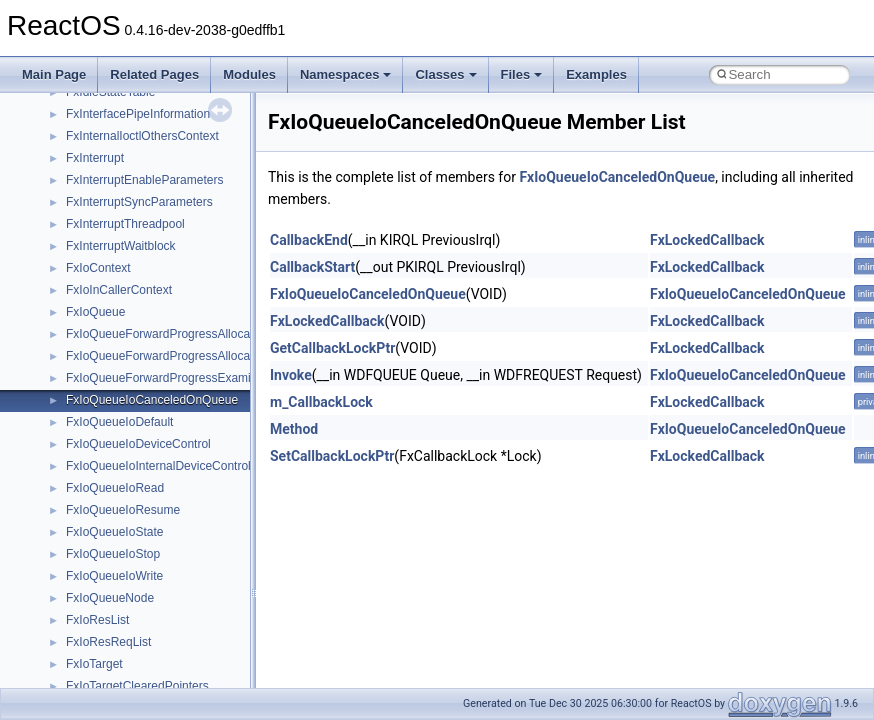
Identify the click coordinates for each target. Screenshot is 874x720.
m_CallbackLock (321, 402)
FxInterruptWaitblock (121, 246)
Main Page (54, 74)
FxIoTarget (94, 664)
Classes (445, 74)
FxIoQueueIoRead (115, 488)
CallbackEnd (309, 240)
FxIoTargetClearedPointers (137, 686)
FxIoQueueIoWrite (114, 576)
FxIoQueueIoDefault (119, 422)
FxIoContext (98, 268)
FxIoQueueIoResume (123, 510)
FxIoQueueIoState (114, 532)
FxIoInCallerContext (119, 290)
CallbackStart (312, 267)
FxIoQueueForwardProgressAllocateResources (191, 334)
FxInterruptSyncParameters (139, 202)
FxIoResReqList (108, 642)
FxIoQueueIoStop (113, 554)
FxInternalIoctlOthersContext (142, 136)
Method (294, 429)
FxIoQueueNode (110, 598)
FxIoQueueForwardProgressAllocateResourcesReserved (217, 356)
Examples (596, 74)
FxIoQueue (95, 312)
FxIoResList (97, 620)
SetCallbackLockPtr (332, 456)
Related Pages (154, 74)
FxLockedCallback (707, 240)
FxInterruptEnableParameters (144, 180)
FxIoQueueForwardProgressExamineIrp (172, 378)
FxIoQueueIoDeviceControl (138, 444)
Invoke (291, 375)
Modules (249, 74)
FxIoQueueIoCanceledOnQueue (152, 400)
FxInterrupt (95, 158)
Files (522, 74)
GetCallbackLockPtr (332, 348)
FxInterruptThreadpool (125, 224)
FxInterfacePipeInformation (138, 114)
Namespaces (346, 74)
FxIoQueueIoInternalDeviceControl (158, 466)
